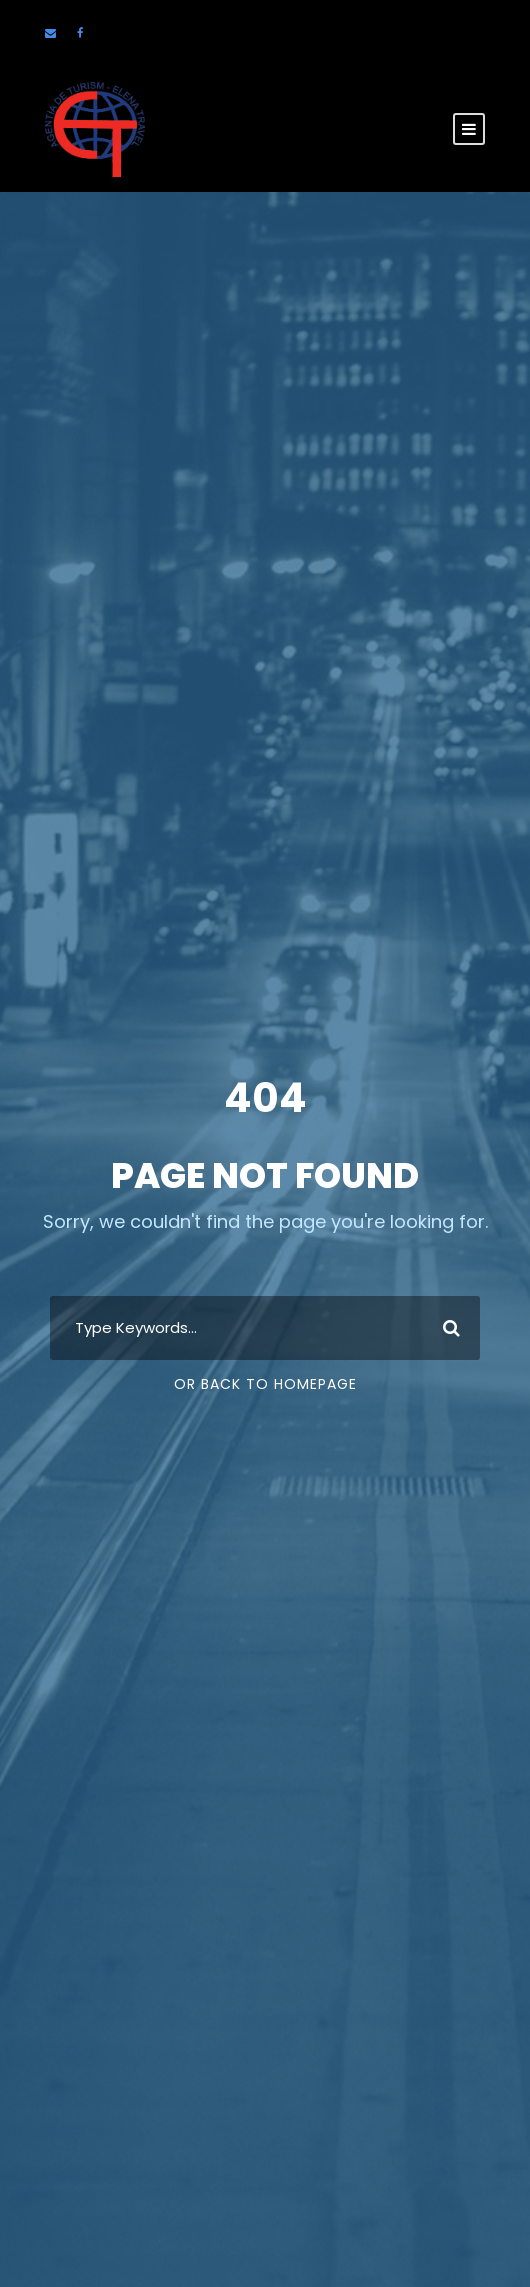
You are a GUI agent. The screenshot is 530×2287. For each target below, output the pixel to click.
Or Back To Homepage (265, 1384)
